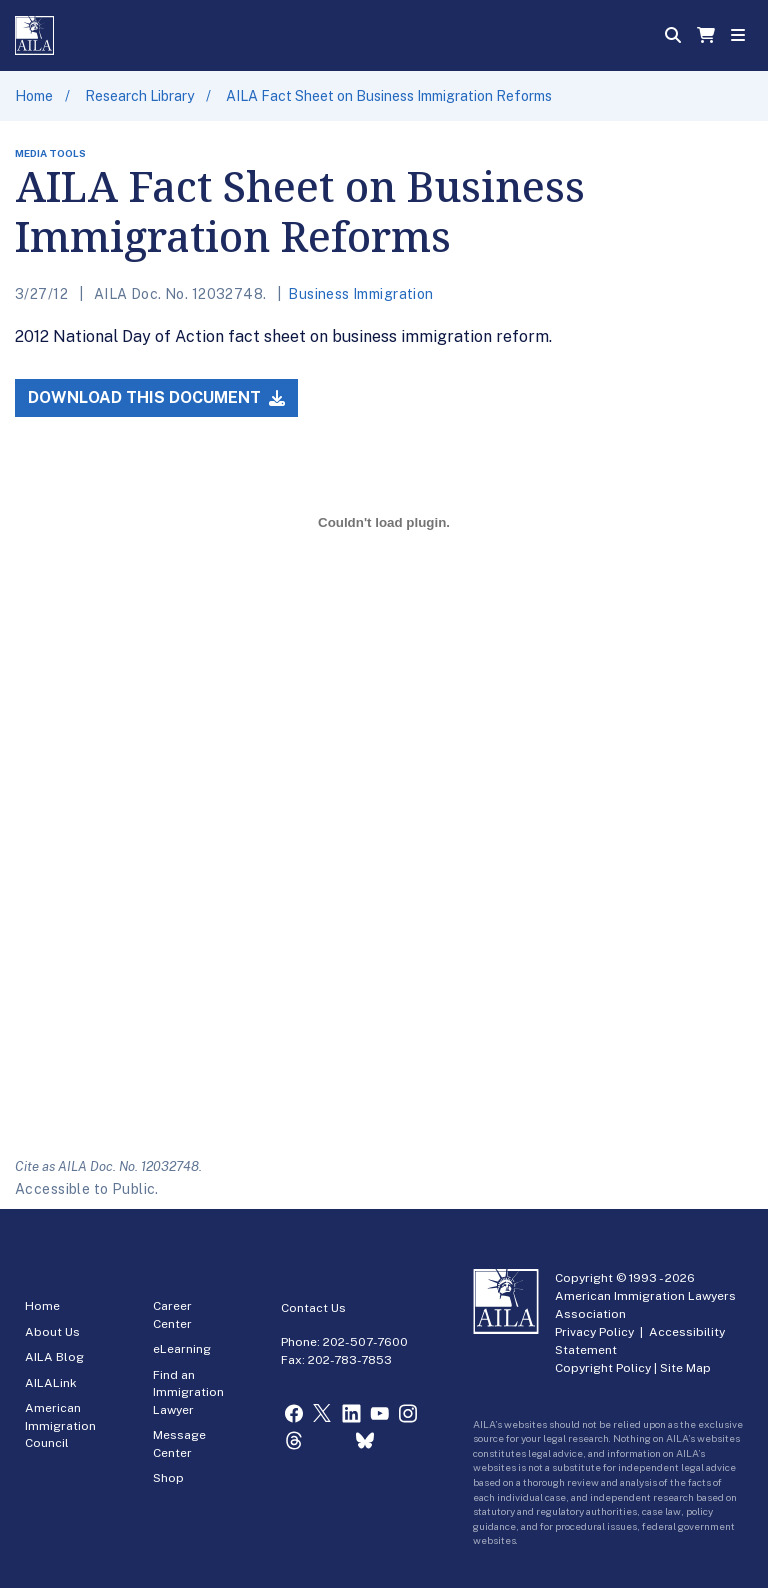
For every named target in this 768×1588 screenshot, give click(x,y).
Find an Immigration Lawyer (188, 1392)
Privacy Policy (594, 1332)
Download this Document (156, 397)
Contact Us (313, 1308)
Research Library (139, 96)
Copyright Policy (603, 1368)
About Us (52, 1332)
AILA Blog (54, 1357)
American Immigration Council (60, 1425)
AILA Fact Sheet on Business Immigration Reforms (389, 96)
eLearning (182, 1349)
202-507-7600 (365, 1342)
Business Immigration (360, 294)
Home (34, 96)
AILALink (51, 1383)
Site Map (685, 1368)
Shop (168, 1478)
